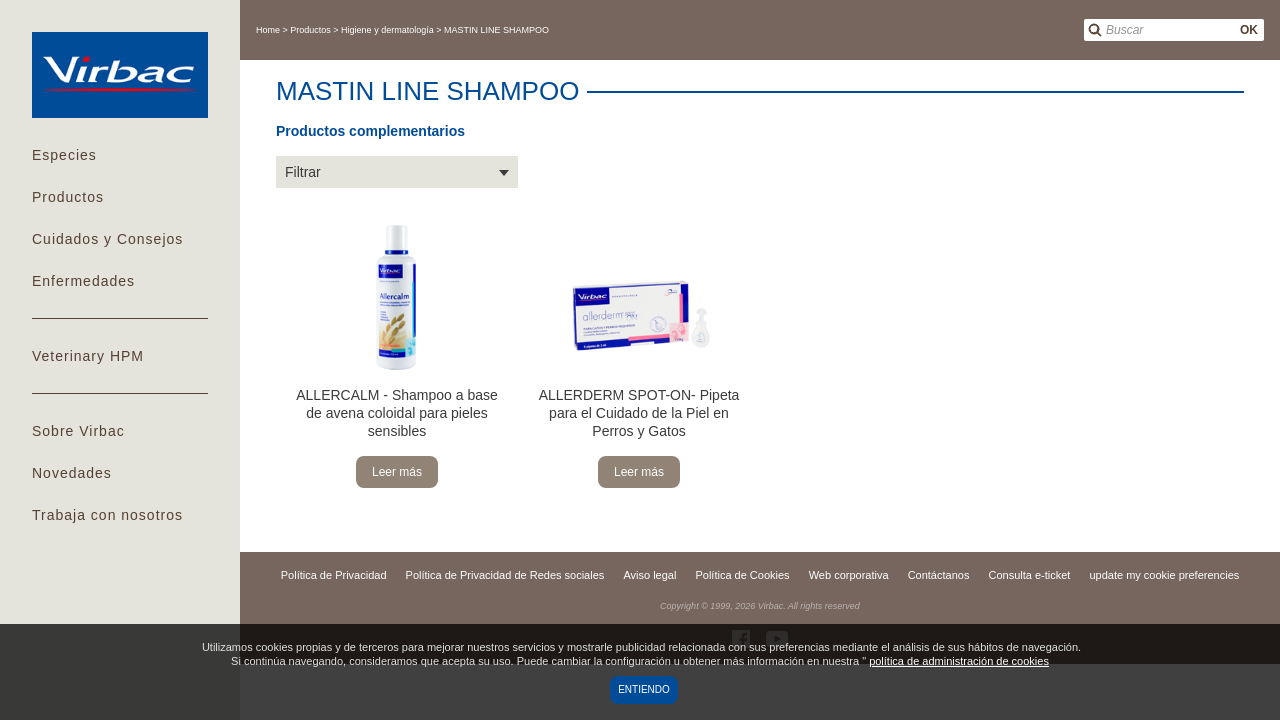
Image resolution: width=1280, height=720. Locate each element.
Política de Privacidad (334, 575)
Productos (68, 197)
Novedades (72, 473)
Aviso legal (649, 575)
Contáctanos (939, 575)
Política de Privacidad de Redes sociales (505, 575)
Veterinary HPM (88, 356)
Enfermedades (83, 281)
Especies (64, 155)
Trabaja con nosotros (107, 515)
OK (1249, 30)
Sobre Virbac (78, 431)
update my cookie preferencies (1164, 575)
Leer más (397, 472)
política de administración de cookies (959, 661)
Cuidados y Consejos (107, 239)
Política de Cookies (742, 575)
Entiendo (644, 689)
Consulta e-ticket (1029, 575)
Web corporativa (849, 575)
